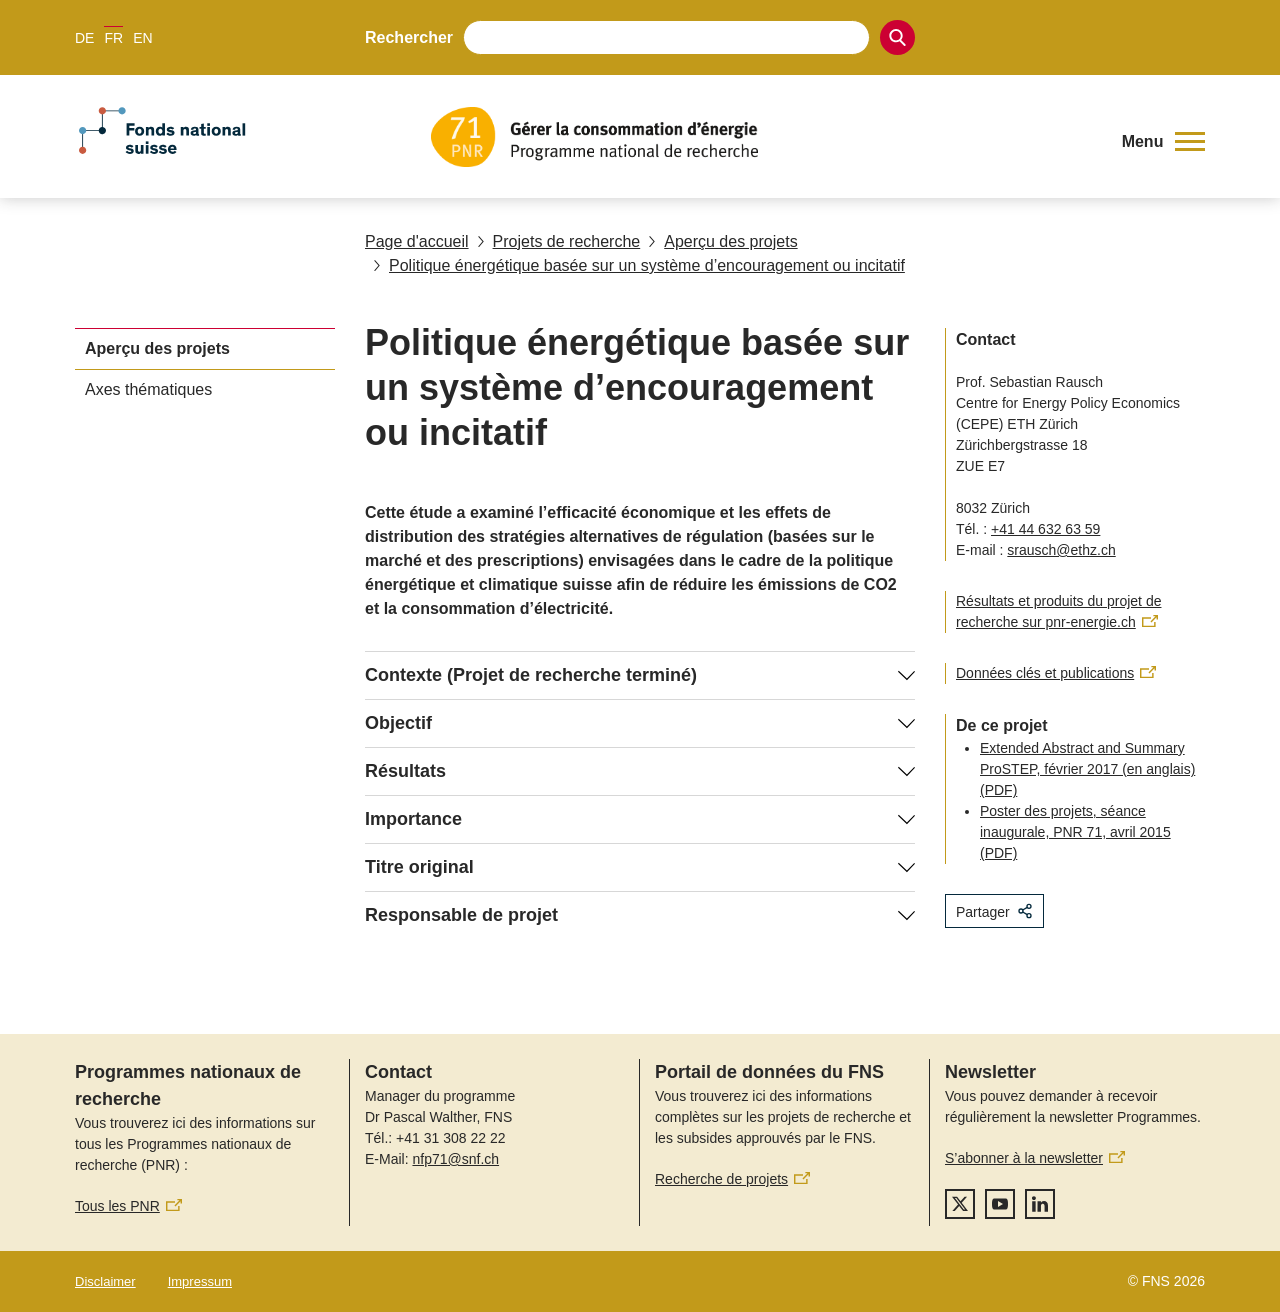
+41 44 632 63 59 (1045, 529)
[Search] (897, 37)
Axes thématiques (148, 389)
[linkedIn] (1040, 1204)
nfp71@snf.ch (455, 1159)
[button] (1163, 142)
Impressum (200, 1281)
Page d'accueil (417, 241)
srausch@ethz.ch (1061, 550)
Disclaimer (105, 1281)
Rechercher (409, 37)
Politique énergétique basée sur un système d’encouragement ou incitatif (639, 265)
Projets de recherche (559, 241)
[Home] (764, 137)
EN (142, 38)
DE (84, 38)
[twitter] (960, 1204)
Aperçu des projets (722, 241)
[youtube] (1000, 1204)
